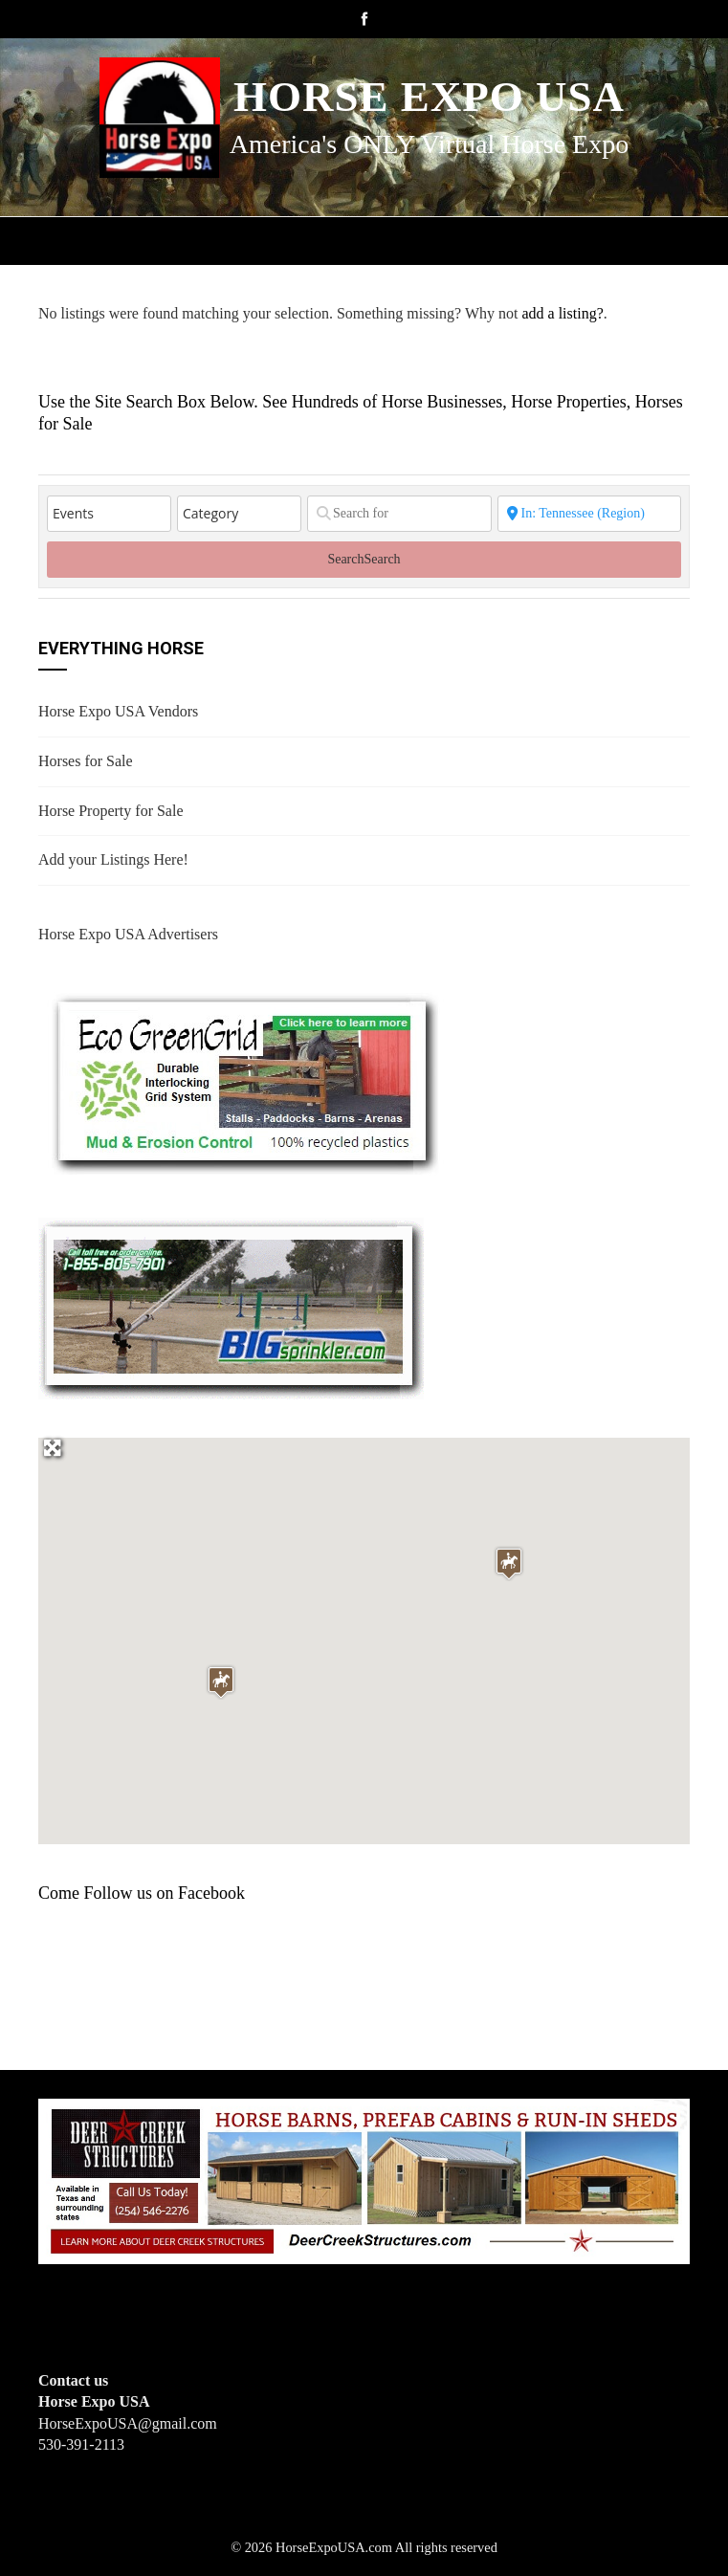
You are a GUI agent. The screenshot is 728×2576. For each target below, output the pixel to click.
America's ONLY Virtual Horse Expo (429, 144)
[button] (509, 1563)
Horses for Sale (85, 761)
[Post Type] (109, 513)
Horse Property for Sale (111, 811)
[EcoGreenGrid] (243, 1079)
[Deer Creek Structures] (364, 2179)
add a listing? (562, 313)
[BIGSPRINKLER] (231, 1306)
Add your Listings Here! (113, 859)
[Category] (239, 513)
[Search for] (399, 513)
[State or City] (589, 513)
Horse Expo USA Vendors (118, 711)
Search (363, 559)
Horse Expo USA (429, 97)
